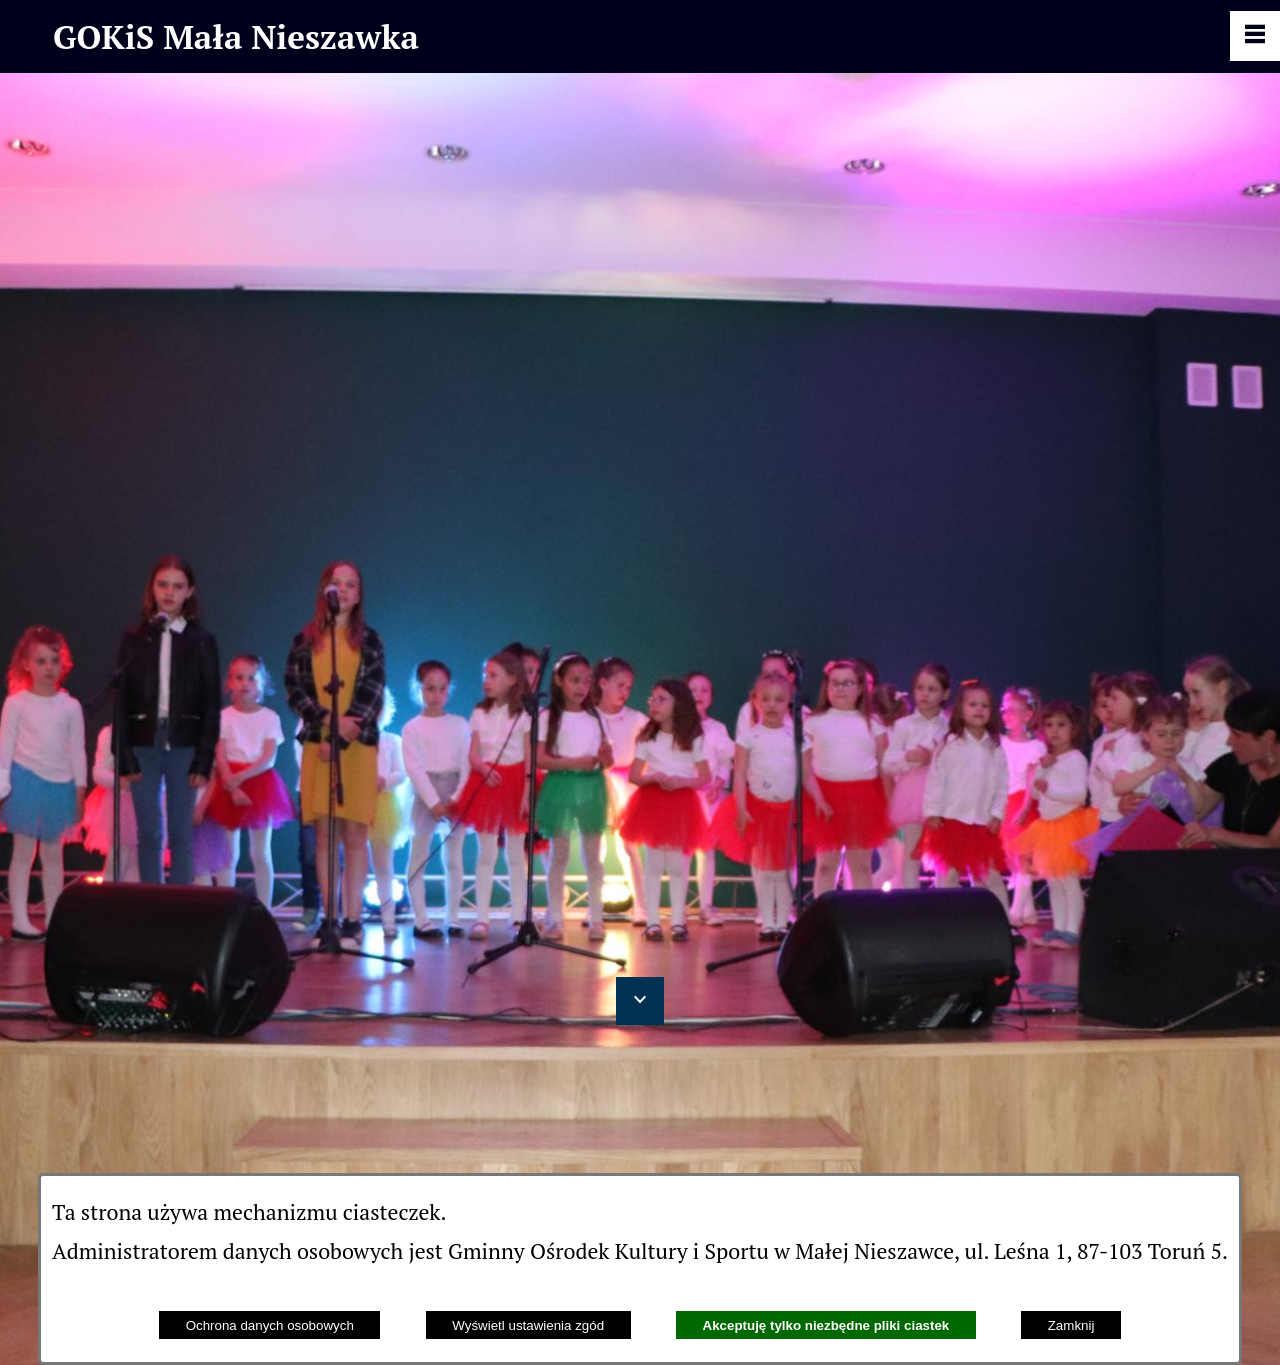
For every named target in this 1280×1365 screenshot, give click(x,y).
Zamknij (1071, 1325)
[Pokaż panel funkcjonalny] (1255, 36)
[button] (640, 1001)
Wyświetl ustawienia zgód (528, 1325)
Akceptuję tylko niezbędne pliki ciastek (826, 1325)
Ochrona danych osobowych (270, 1325)
